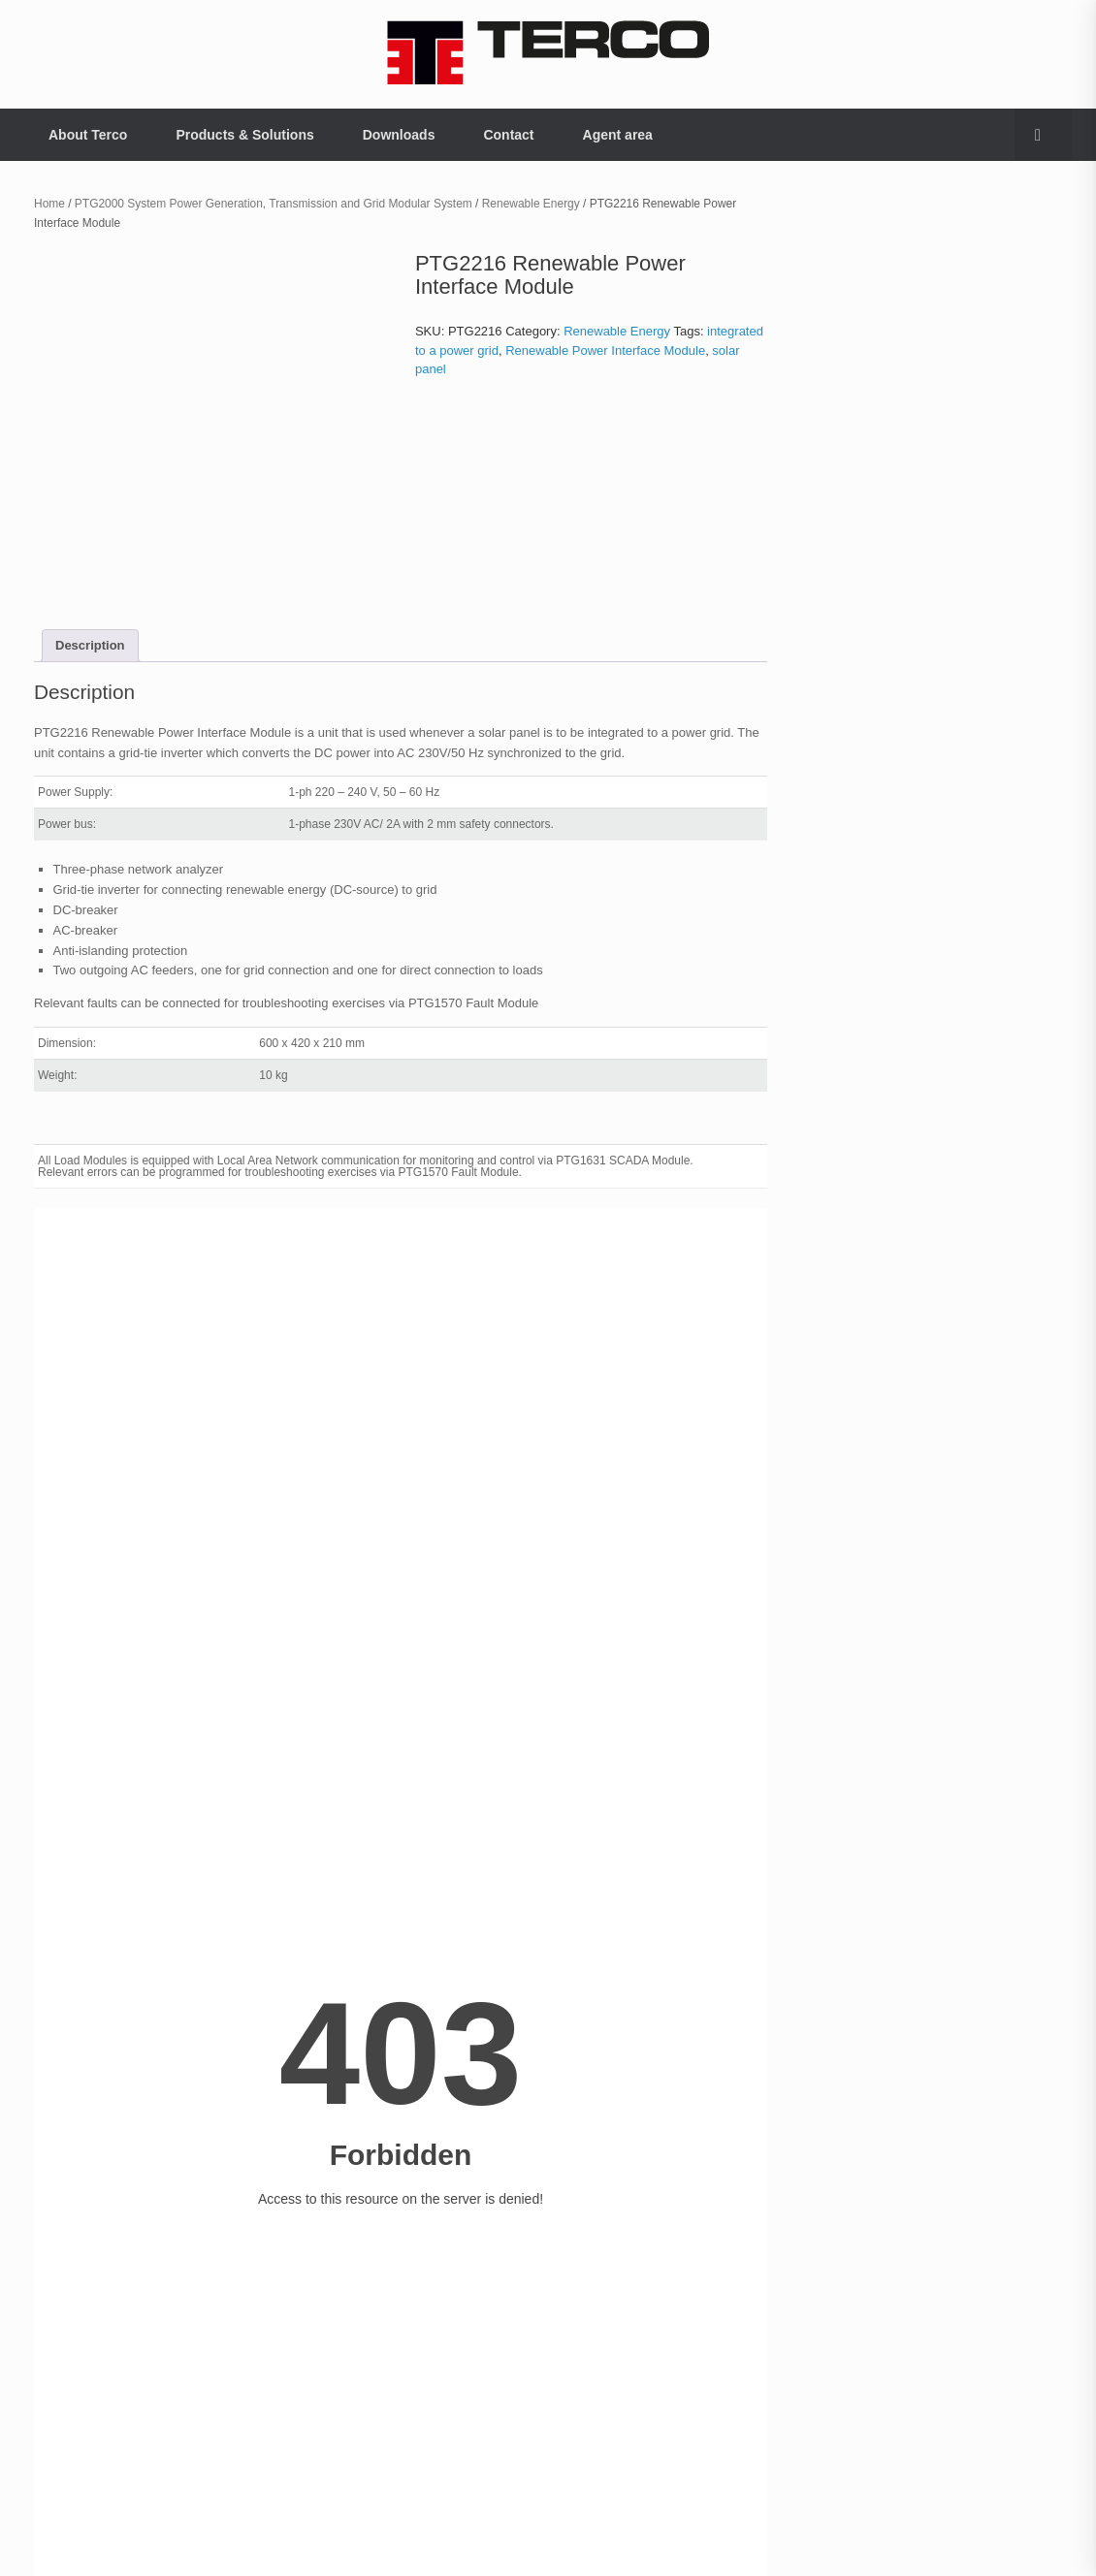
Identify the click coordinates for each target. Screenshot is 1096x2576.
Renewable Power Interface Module (605, 350)
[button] (1043, 135)
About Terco (87, 135)
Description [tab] (90, 645)
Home (49, 203)
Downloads (399, 135)
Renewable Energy (531, 203)
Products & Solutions (244, 135)
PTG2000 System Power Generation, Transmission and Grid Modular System (273, 203)
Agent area (618, 135)
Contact (508, 135)
